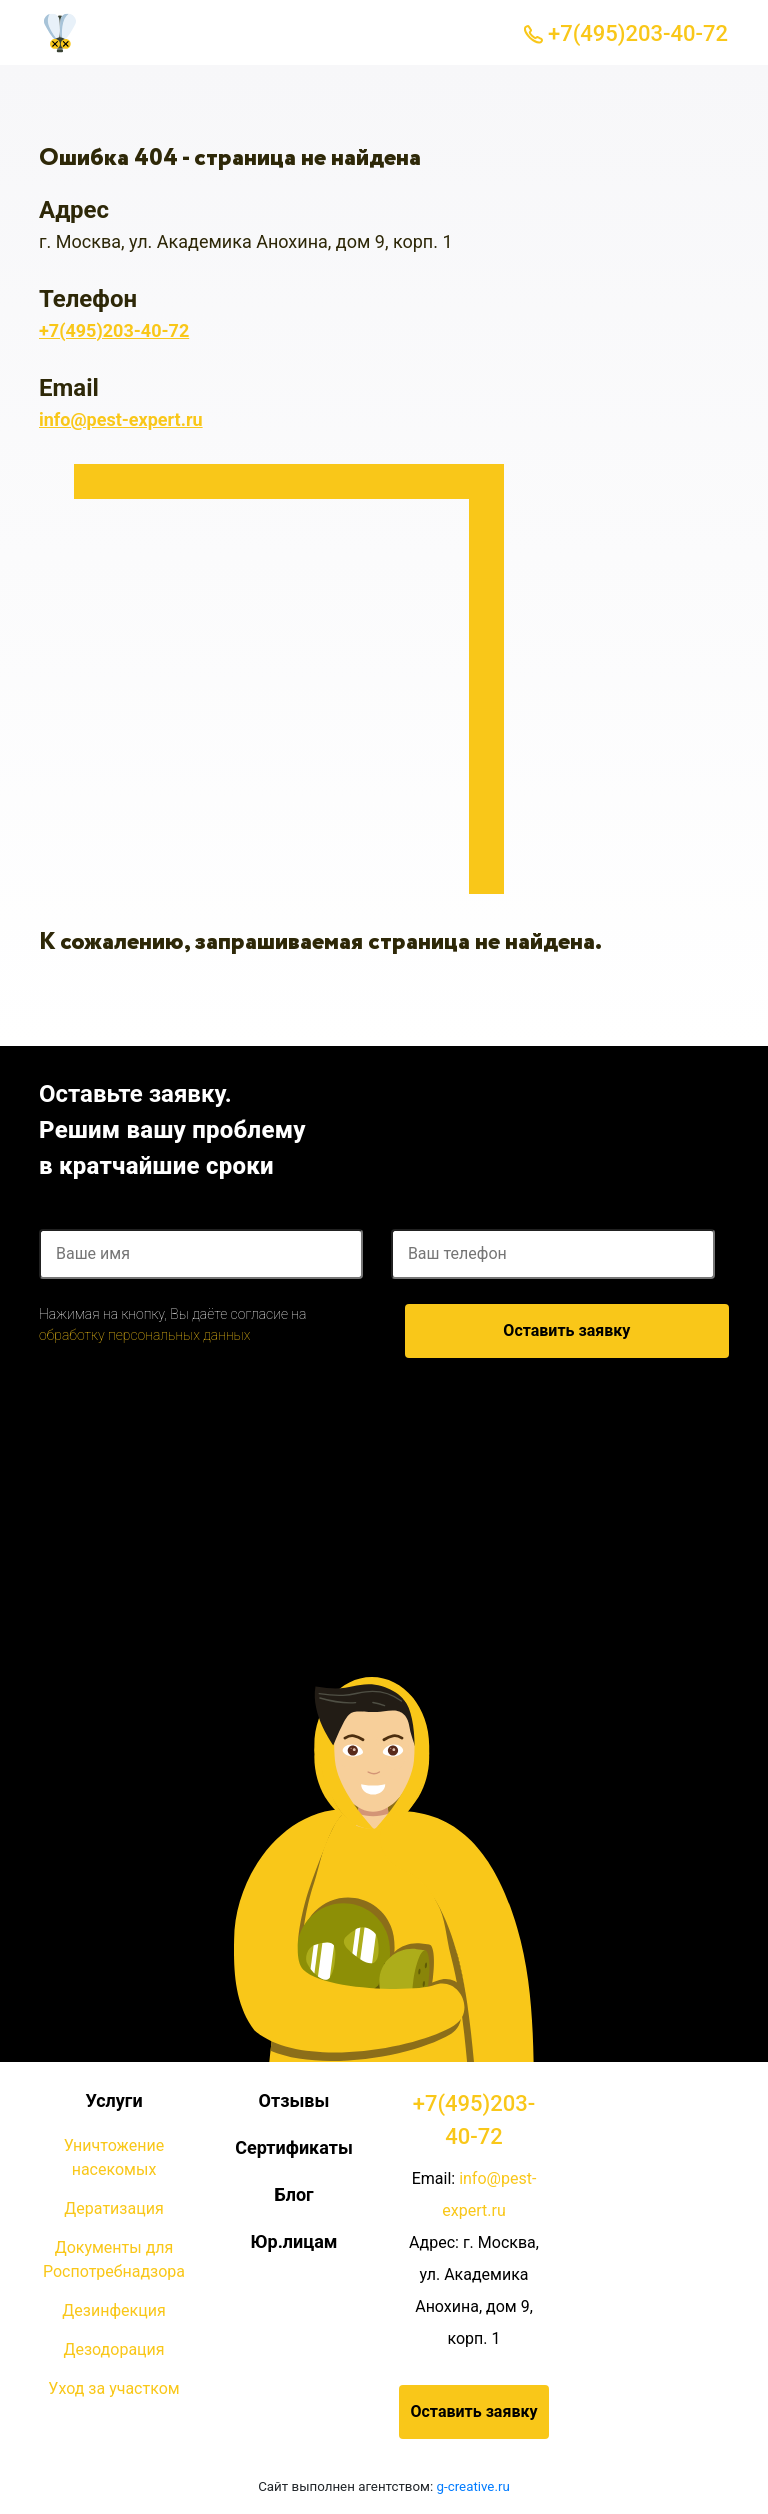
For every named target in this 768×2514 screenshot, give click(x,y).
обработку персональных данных (144, 1335)
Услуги (113, 2100)
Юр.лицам (293, 2241)
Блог (293, 2194)
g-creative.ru (473, 2486)
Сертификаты (294, 2147)
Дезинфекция (113, 2310)
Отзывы (294, 2100)
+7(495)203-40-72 (626, 33)
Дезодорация (113, 2349)
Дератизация (113, 2208)
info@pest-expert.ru (121, 419)
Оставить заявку (566, 1330)
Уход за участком (113, 2388)
